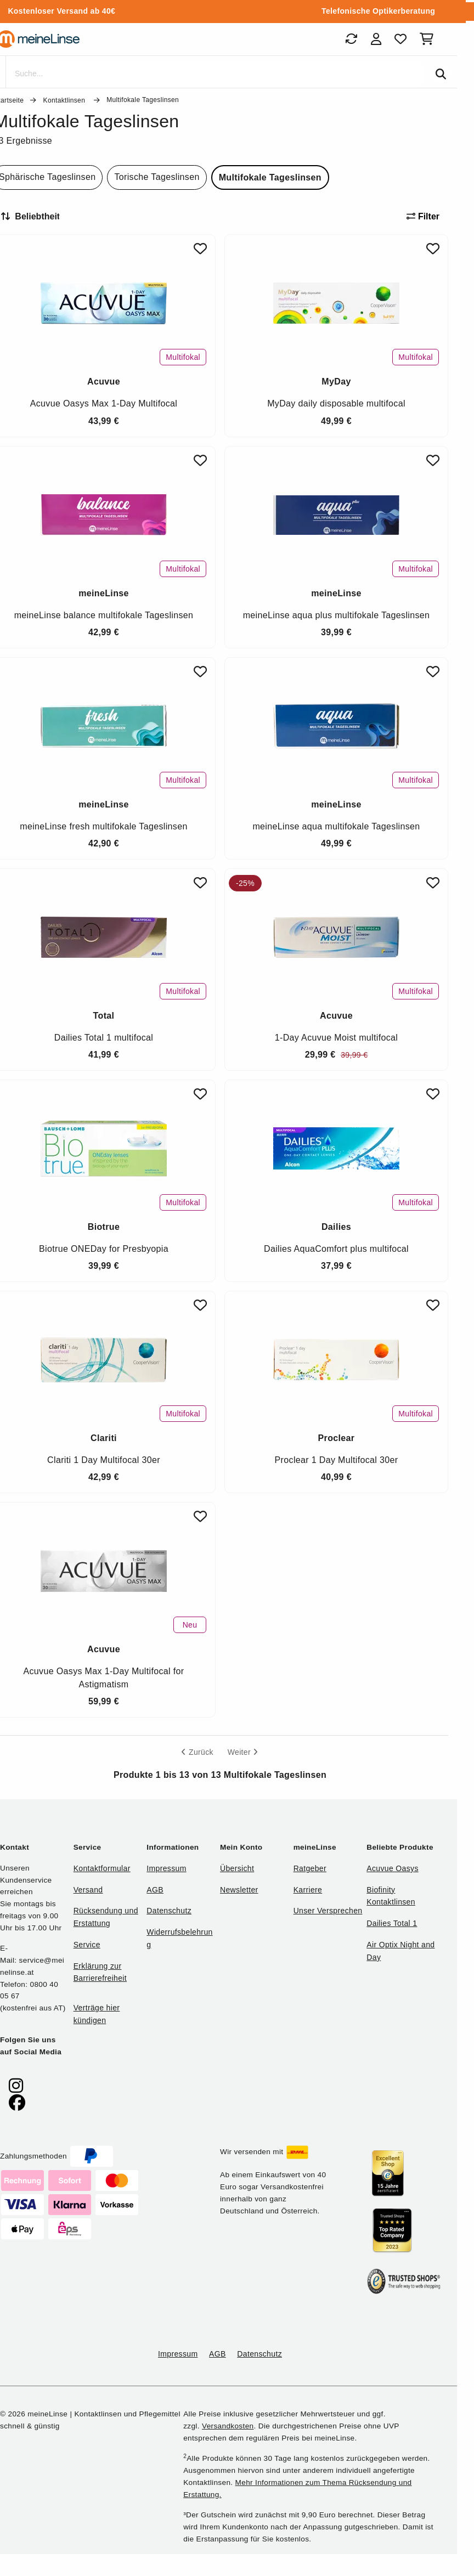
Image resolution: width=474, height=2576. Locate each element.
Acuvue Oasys (392, 1868)
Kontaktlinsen (65, 100)
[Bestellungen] (351, 39)
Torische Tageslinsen (156, 177)
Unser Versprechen (328, 1910)
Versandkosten (227, 2426)
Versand (88, 1889)
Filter (423, 216)
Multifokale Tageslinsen (270, 177)
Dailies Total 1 (391, 1923)
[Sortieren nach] (35, 216)
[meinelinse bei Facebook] (17, 2103)
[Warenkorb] (428, 39)
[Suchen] (441, 74)
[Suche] (215, 74)
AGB (154, 1889)
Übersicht (237, 1868)
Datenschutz (168, 1910)
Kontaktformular (102, 1868)
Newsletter (239, 1889)
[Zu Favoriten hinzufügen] (200, 249)
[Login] (376, 39)
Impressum (166, 1868)
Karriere (308, 1889)
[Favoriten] (400, 39)
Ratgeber (310, 1868)
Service (87, 1944)
